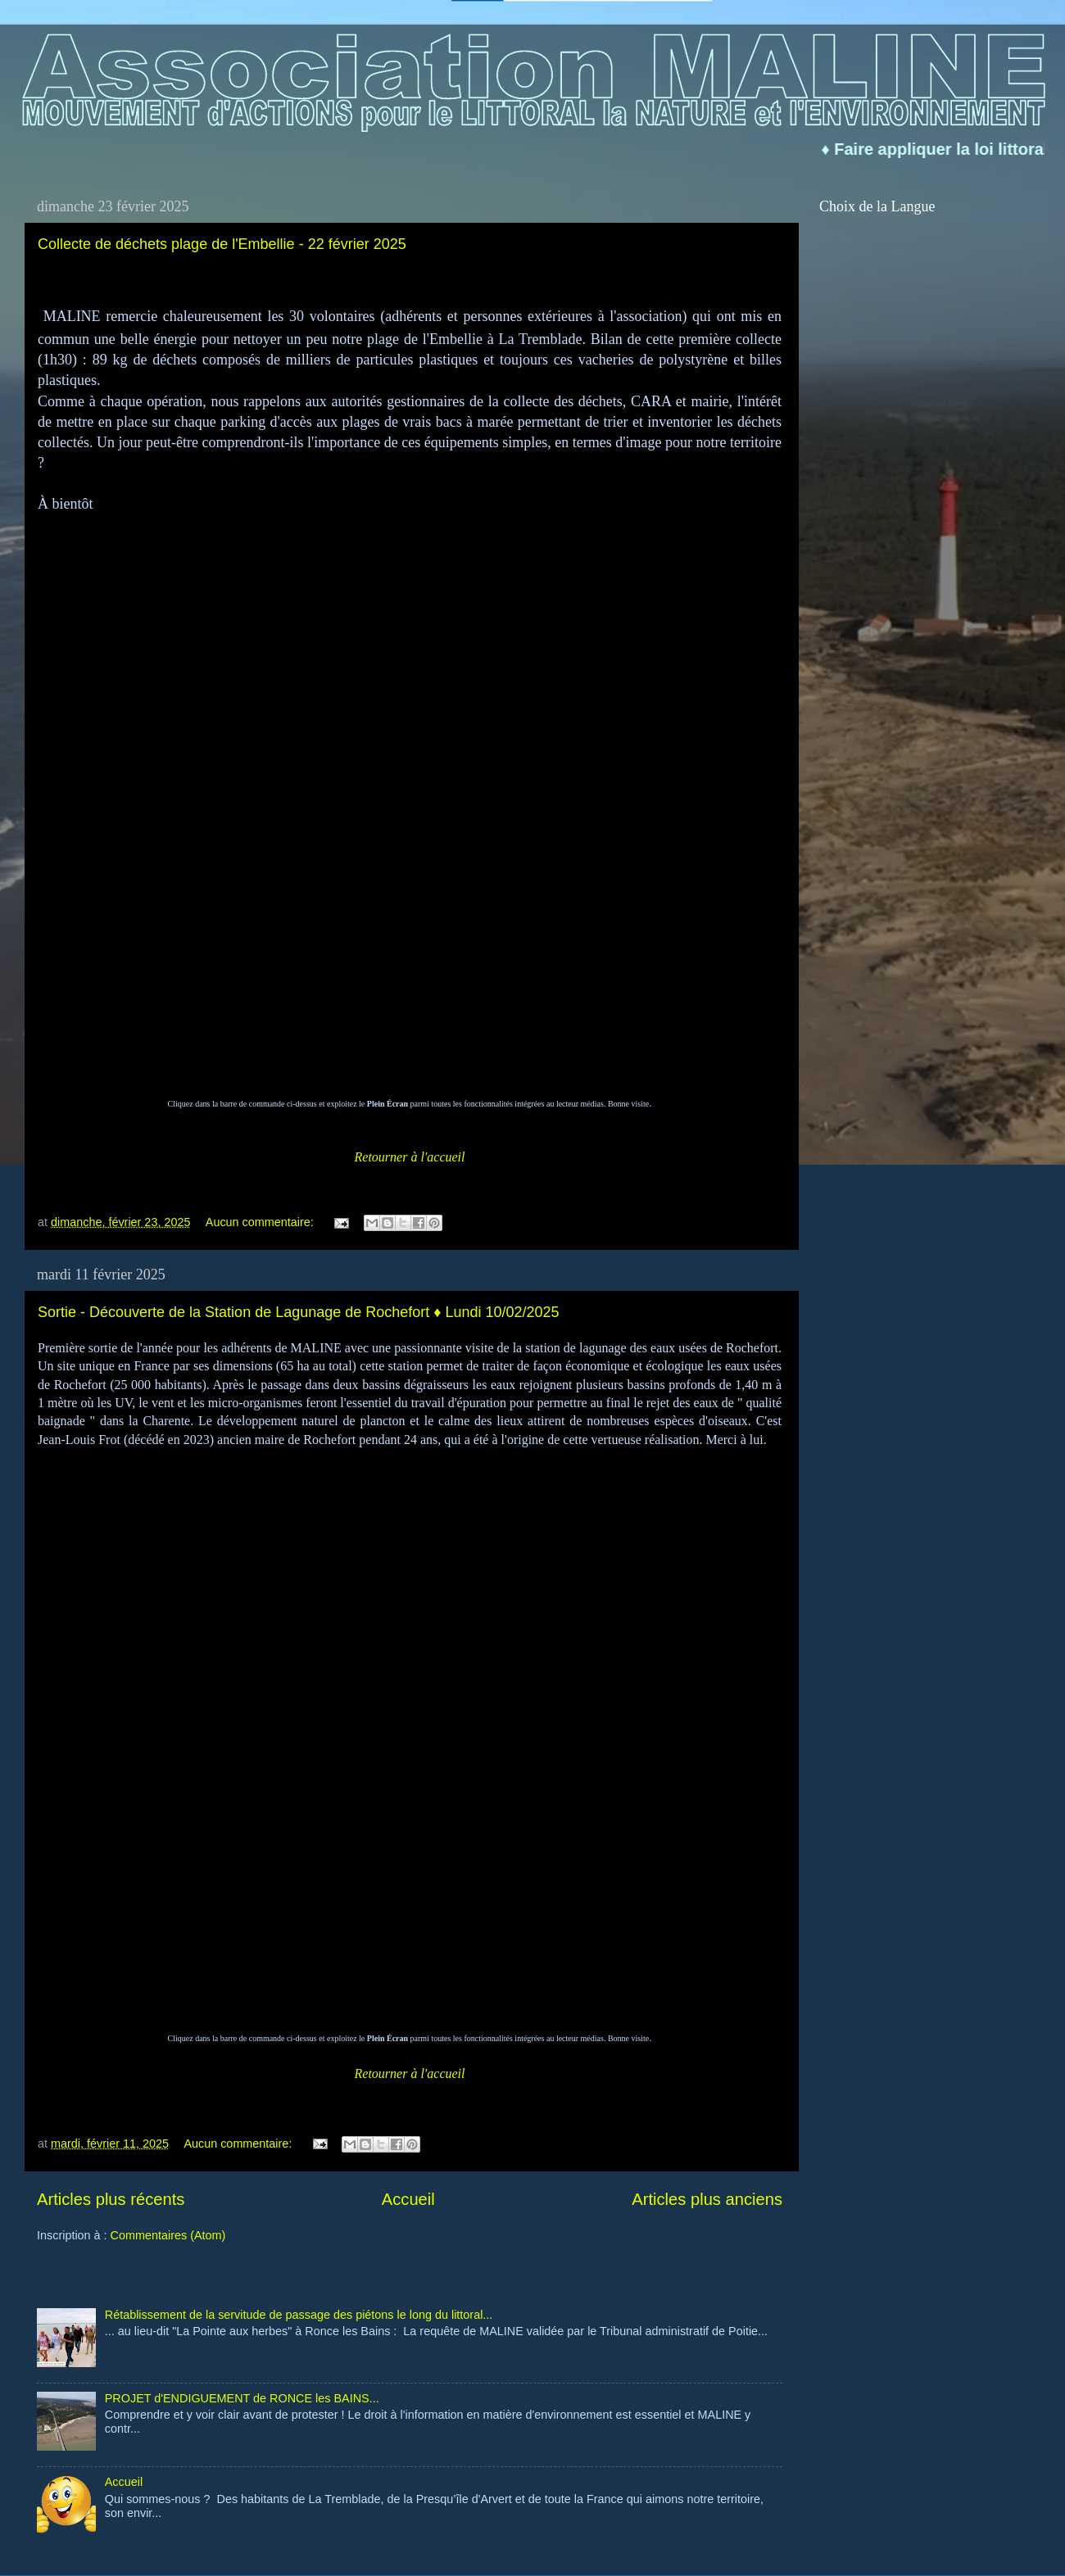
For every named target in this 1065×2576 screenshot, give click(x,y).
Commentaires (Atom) (168, 2235)
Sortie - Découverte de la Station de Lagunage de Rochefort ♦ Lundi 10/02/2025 (299, 1312)
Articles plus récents (110, 2199)
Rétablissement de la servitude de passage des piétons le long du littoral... (299, 2314)
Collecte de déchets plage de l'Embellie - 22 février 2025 (222, 244)
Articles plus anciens (707, 2199)
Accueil (408, 2199)
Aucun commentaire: (261, 1222)
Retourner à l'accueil (410, 1157)
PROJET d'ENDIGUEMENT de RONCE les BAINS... (242, 2398)
